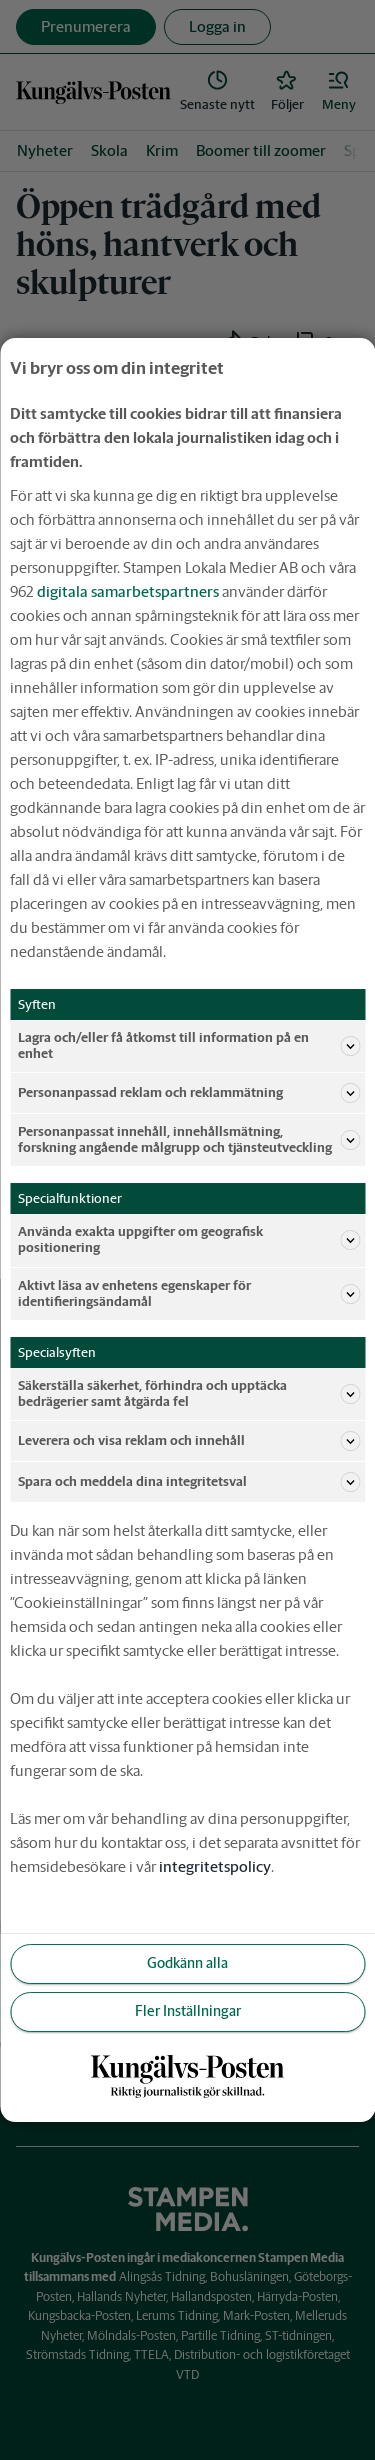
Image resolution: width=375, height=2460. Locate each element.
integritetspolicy (215, 1866)
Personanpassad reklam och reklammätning (189, 1093)
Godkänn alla (187, 1963)
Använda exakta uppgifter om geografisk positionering (189, 1239)
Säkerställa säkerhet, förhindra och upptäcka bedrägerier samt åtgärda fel (189, 1393)
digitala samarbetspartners (128, 591)
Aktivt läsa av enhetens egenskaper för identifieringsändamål (189, 1293)
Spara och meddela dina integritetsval (189, 1482)
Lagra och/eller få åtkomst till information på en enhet (189, 1045)
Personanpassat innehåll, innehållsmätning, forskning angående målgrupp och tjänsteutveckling (189, 1139)
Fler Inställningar (188, 2011)
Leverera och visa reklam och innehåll (189, 1441)
